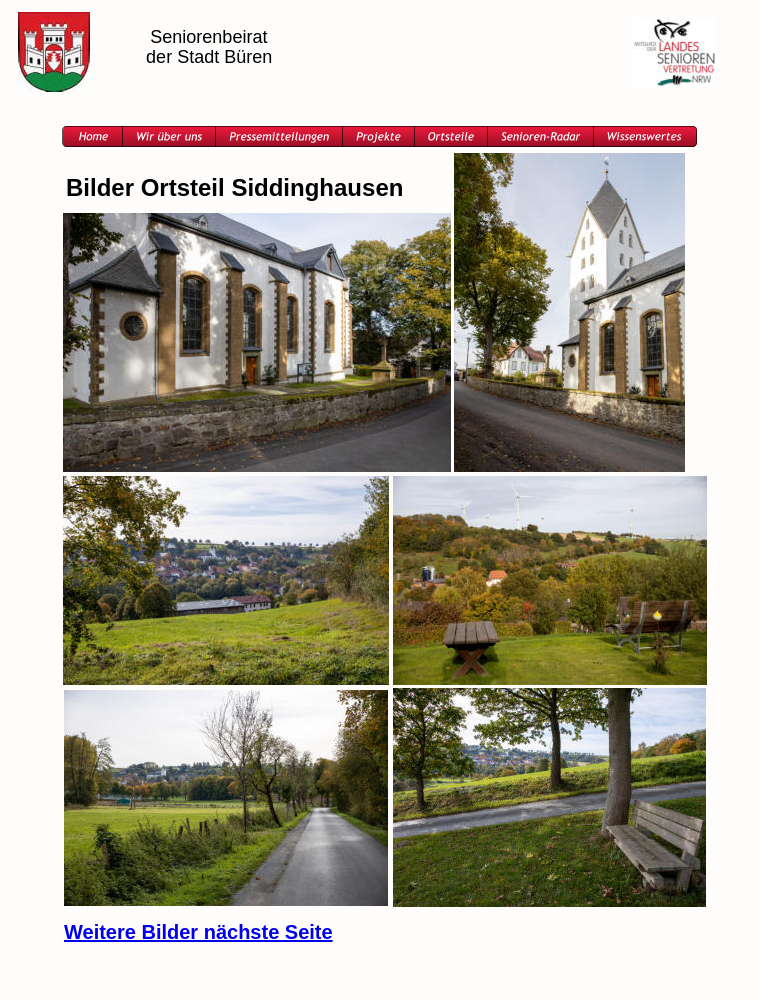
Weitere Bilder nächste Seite (198, 932)
